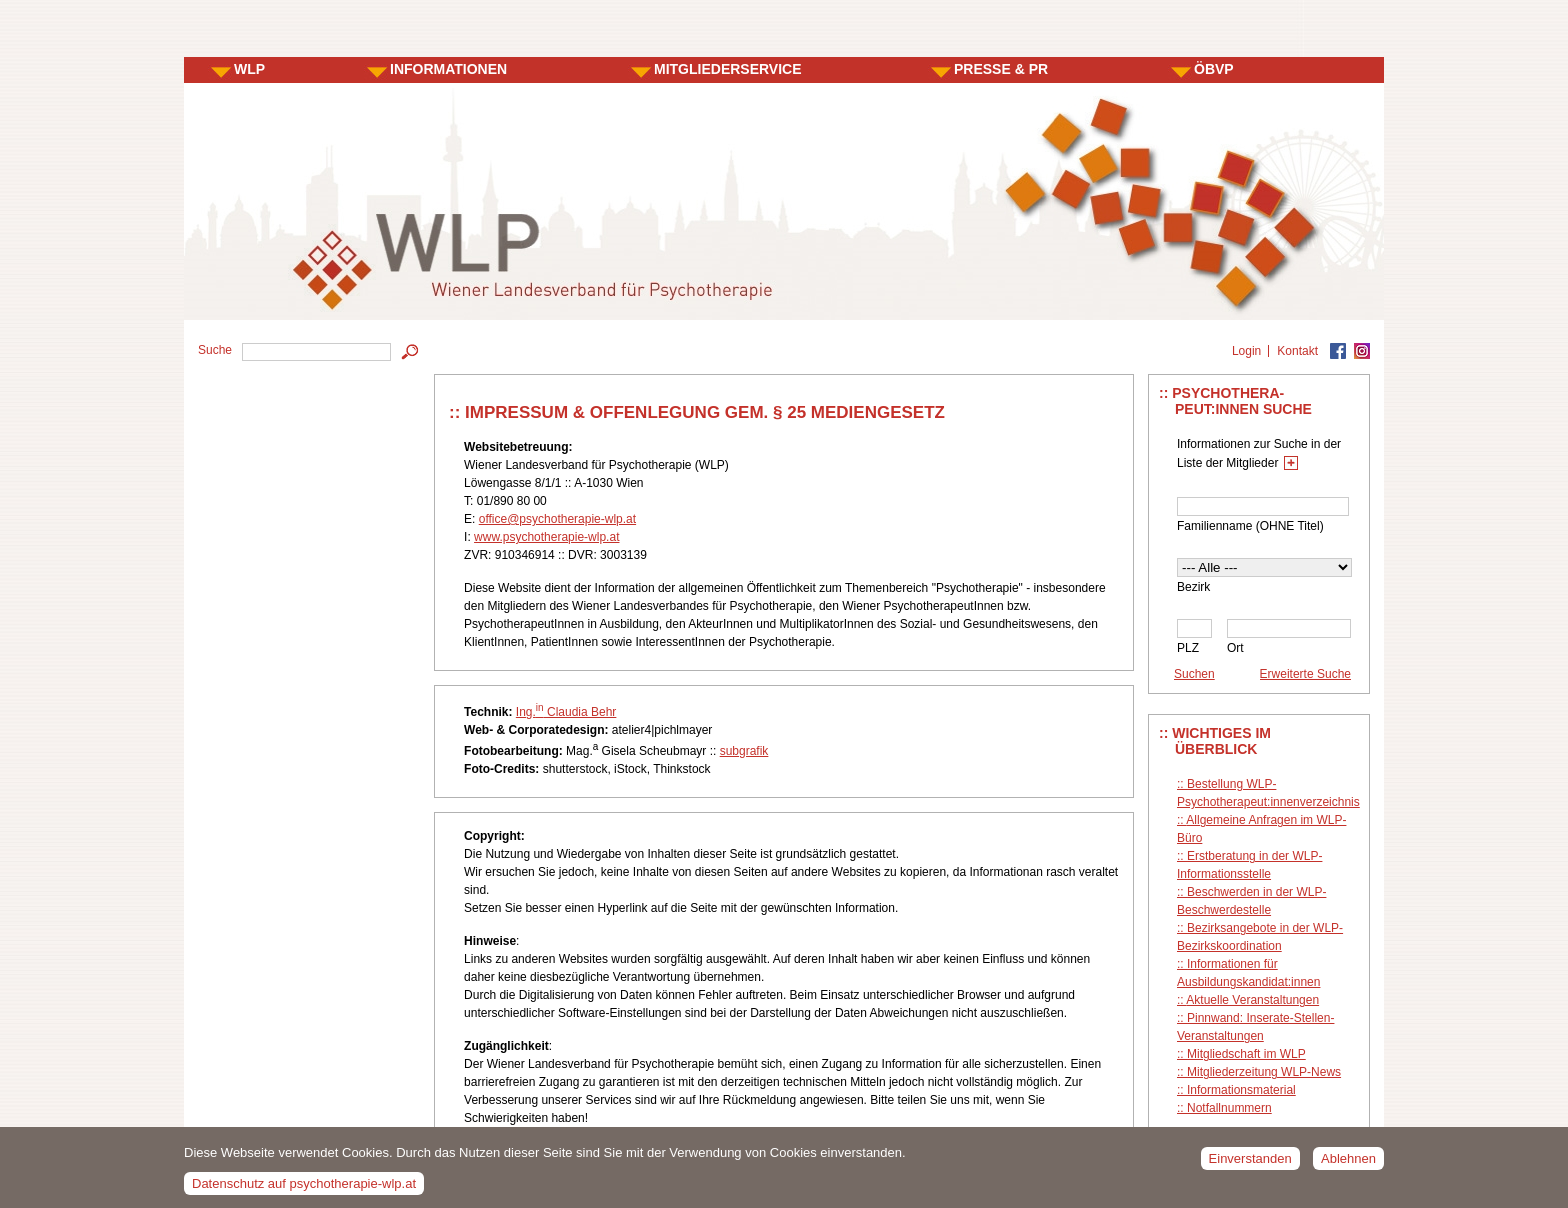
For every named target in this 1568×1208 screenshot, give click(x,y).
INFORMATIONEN (448, 69)
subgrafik (744, 751)
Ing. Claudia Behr (566, 712)
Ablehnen (1348, 1163)
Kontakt (1297, 351)
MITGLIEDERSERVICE (728, 69)
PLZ (1188, 648)
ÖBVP (1214, 69)
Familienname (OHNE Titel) (1250, 526)
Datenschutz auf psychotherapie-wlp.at (304, 1188)
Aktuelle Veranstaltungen (1252, 1000)
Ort (1235, 648)
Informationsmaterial (1241, 1090)
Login (1246, 351)
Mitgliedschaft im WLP (1246, 1054)
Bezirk (1193, 587)
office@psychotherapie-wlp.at (557, 519)
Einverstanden (1250, 1163)
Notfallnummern (1229, 1108)
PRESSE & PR (1001, 69)
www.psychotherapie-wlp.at (546, 537)
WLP (249, 69)
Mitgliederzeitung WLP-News (1264, 1072)
